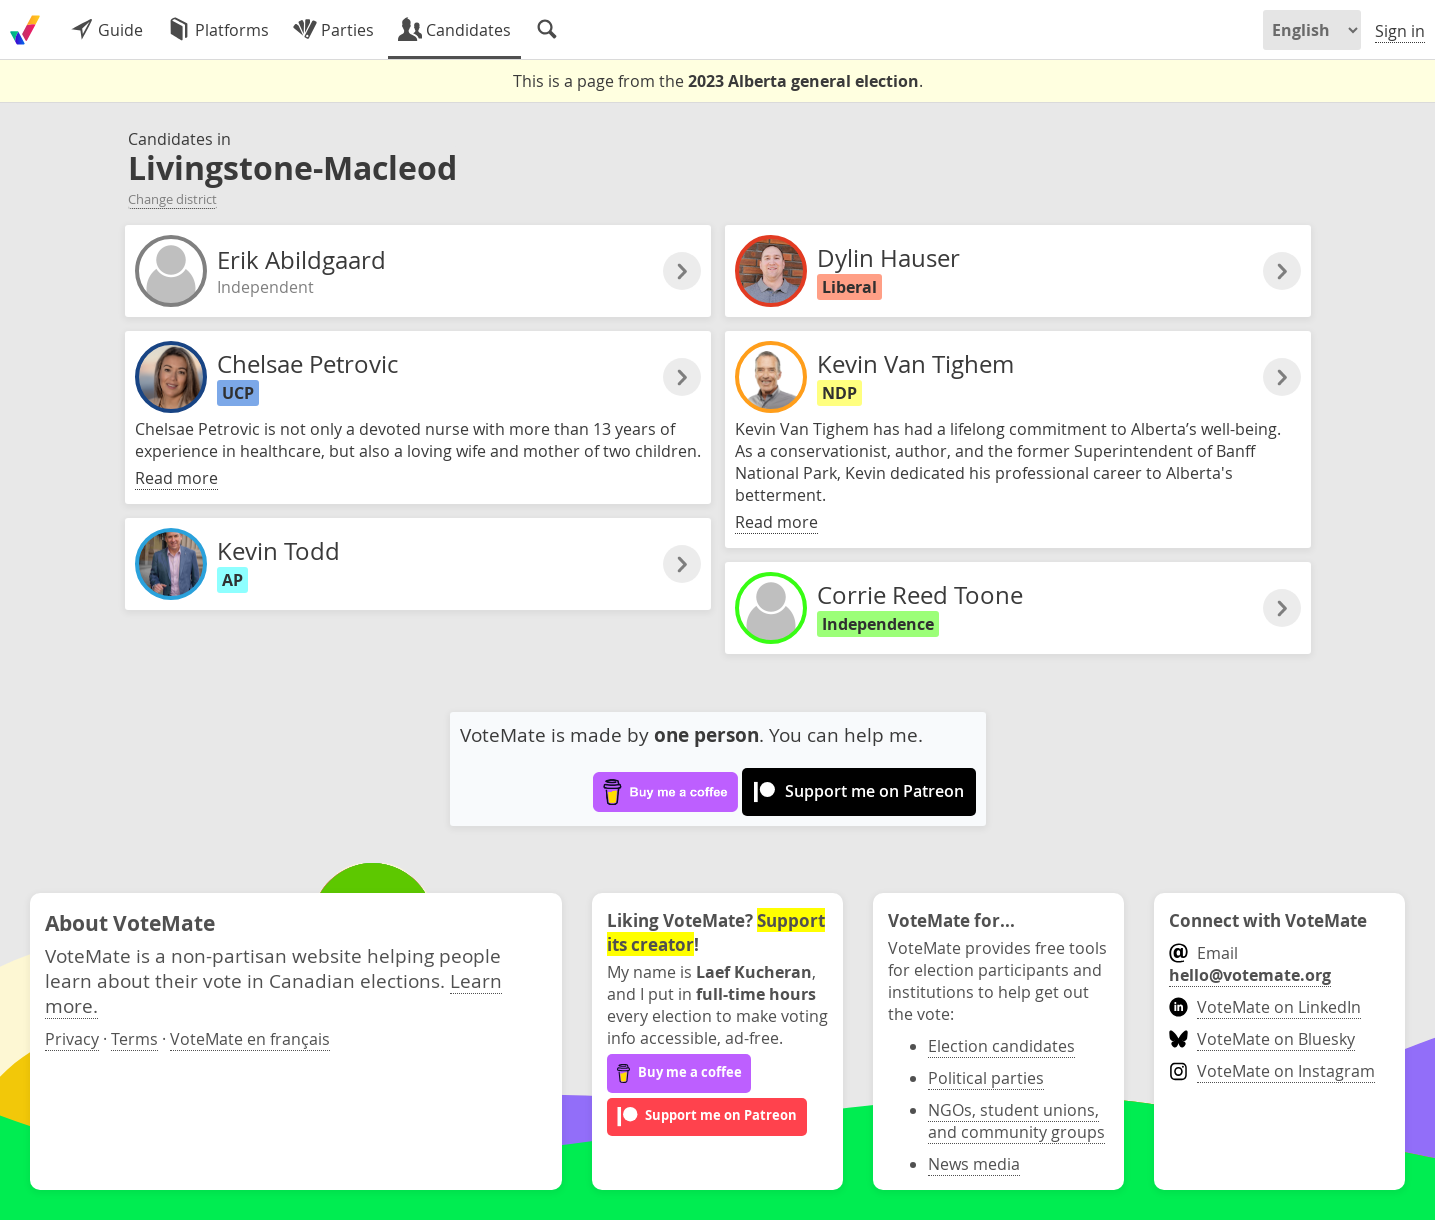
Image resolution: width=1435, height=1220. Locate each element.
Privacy (72, 1039)
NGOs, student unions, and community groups (1016, 1121)
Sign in (1400, 31)
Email (1250, 964)
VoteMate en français (250, 1039)
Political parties (986, 1078)
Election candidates (1001, 1046)
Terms (134, 1039)
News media (974, 1164)
